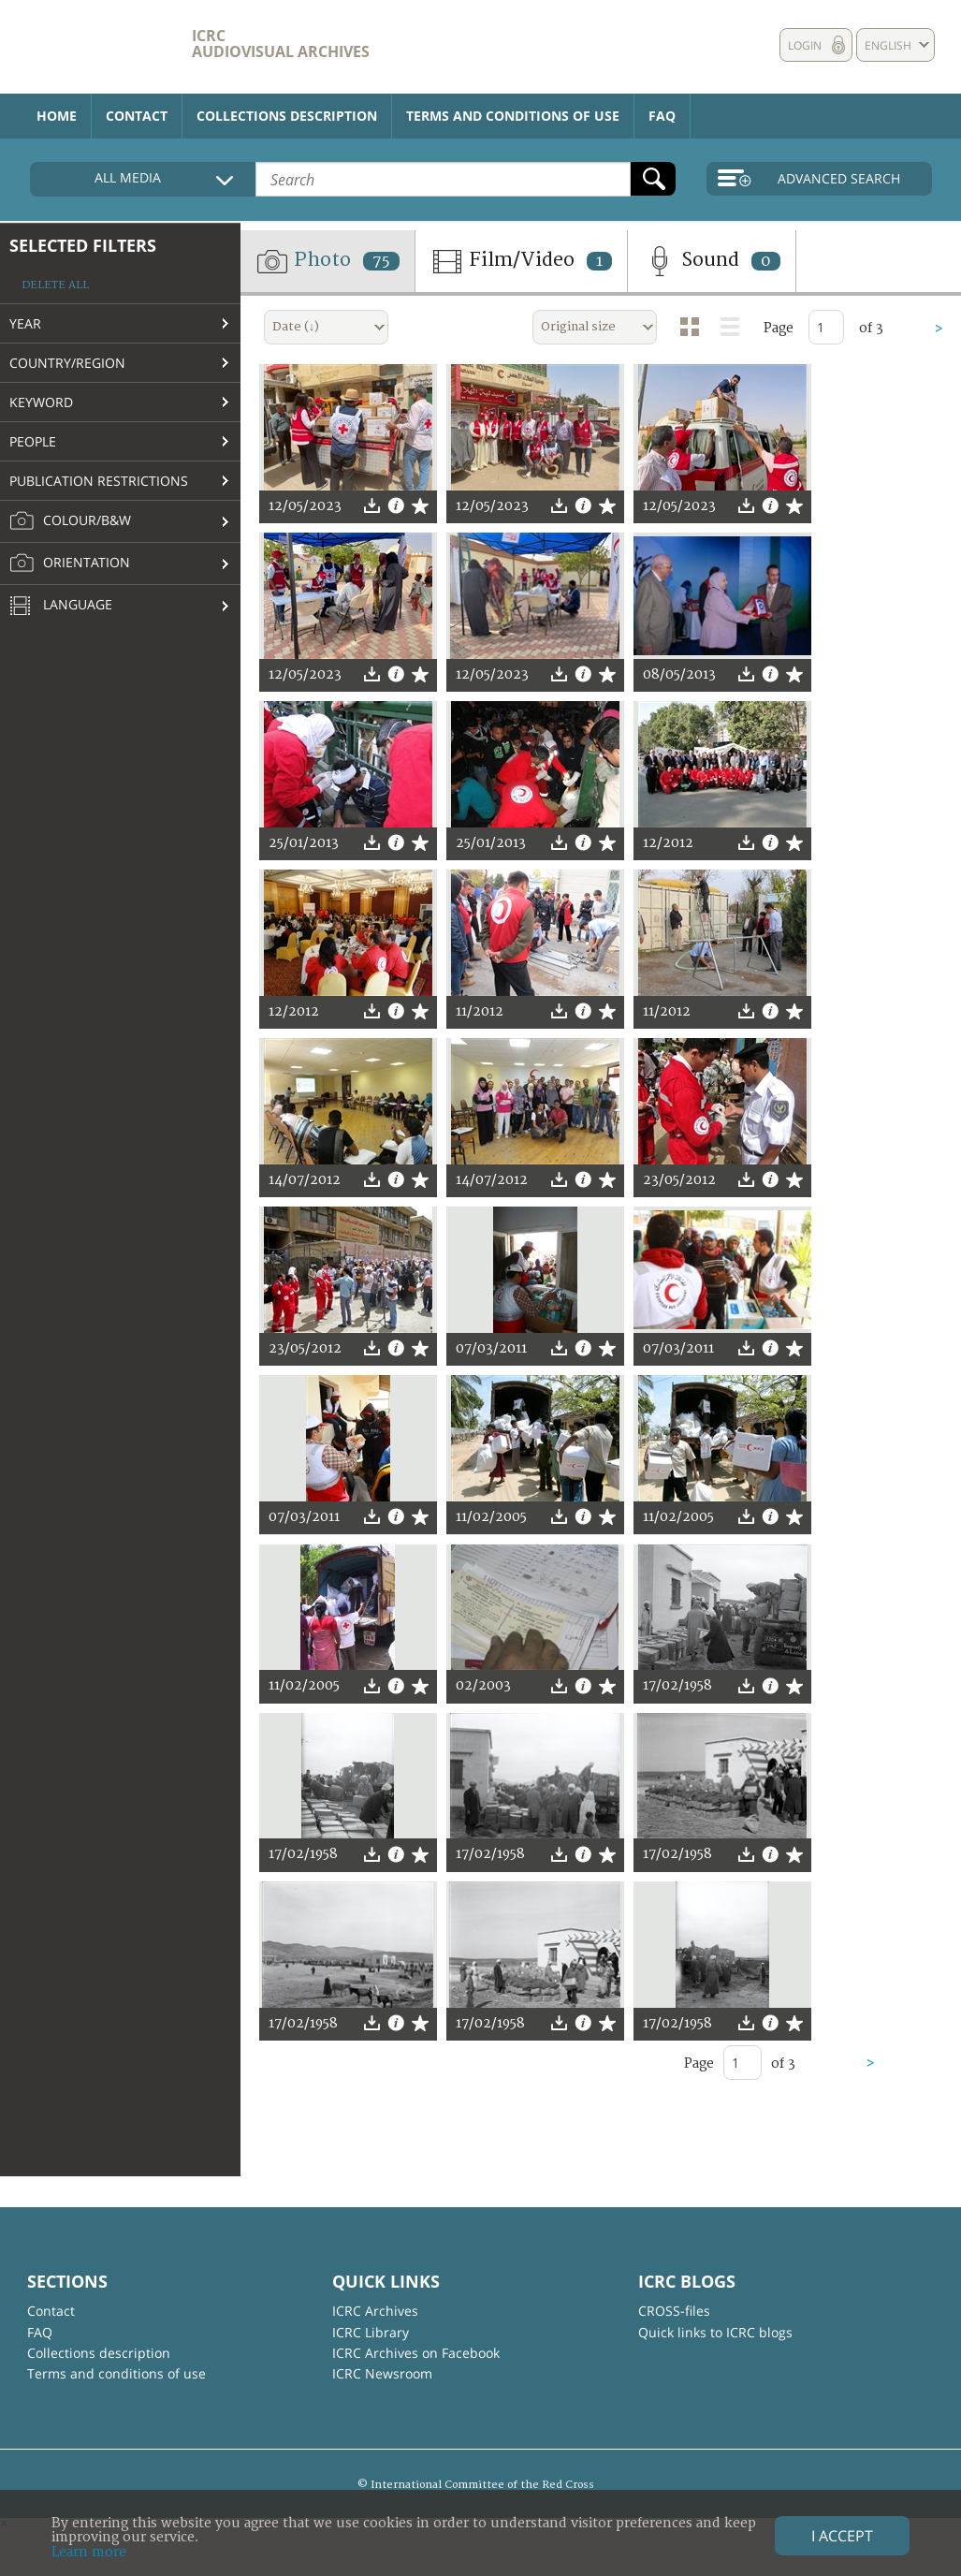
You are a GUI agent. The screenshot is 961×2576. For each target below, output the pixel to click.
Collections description (287, 115)
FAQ (662, 115)
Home (56, 115)
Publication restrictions (98, 481)
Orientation (69, 563)
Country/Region (67, 363)
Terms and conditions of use (512, 115)
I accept (842, 2535)
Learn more (88, 2552)
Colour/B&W (70, 521)
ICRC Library (370, 2332)
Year (25, 323)
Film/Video (521, 261)
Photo (327, 261)
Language (60, 606)
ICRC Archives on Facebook (416, 2353)
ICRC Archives (375, 2311)
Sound (711, 261)
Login (805, 45)
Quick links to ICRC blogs (715, 2332)
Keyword (41, 402)
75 (381, 261)
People (32, 441)
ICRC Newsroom (382, 2373)
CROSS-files (674, 2311)
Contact (136, 115)
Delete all (55, 285)
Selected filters (82, 245)
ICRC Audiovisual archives (281, 43)
